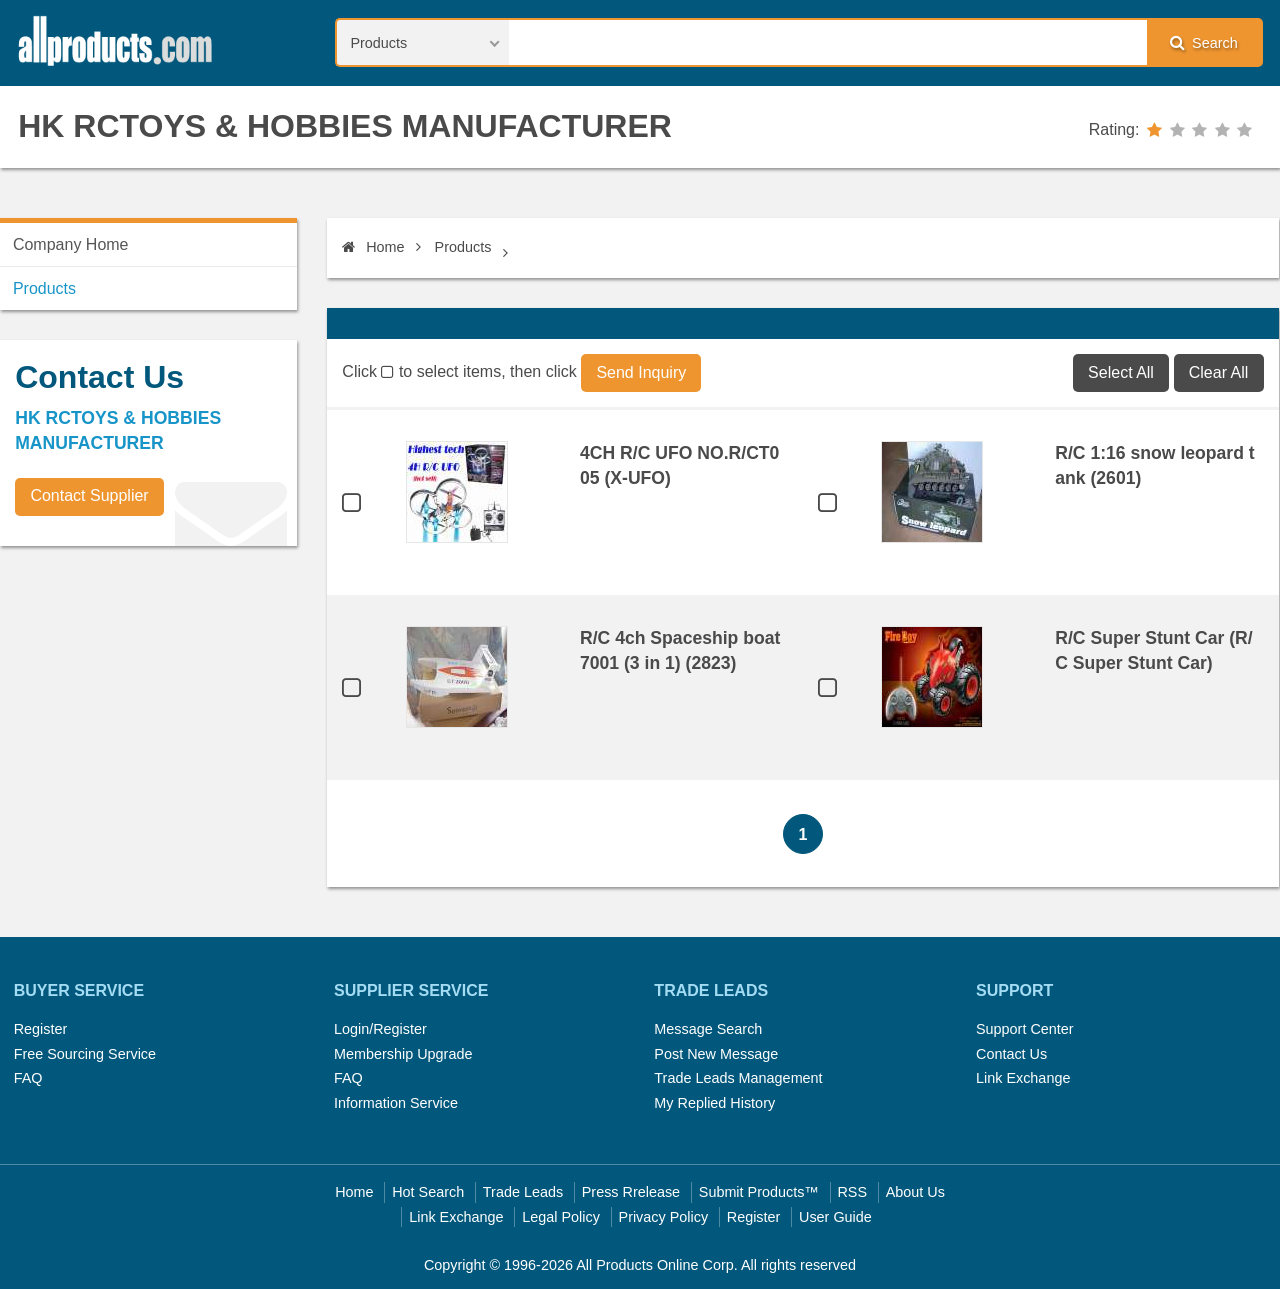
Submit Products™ (759, 1192)
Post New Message (716, 1054)
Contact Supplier (89, 495)
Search (1204, 42)
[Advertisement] (150, 701)
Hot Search (428, 1192)
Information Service (396, 1103)
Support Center (1025, 1029)
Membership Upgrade (403, 1054)
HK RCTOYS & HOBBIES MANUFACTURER (345, 126)
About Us (915, 1192)
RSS (852, 1192)
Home (373, 247)
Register (41, 1029)
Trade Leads (523, 1192)
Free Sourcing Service (85, 1054)
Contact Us (1011, 1054)
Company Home (71, 244)
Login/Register (380, 1029)
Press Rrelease (631, 1192)
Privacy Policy (664, 1217)
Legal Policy (561, 1217)
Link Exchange (1023, 1078)
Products (463, 247)
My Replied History (714, 1103)
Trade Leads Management (738, 1078)
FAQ (28, 1078)
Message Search (708, 1029)
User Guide (835, 1217)
